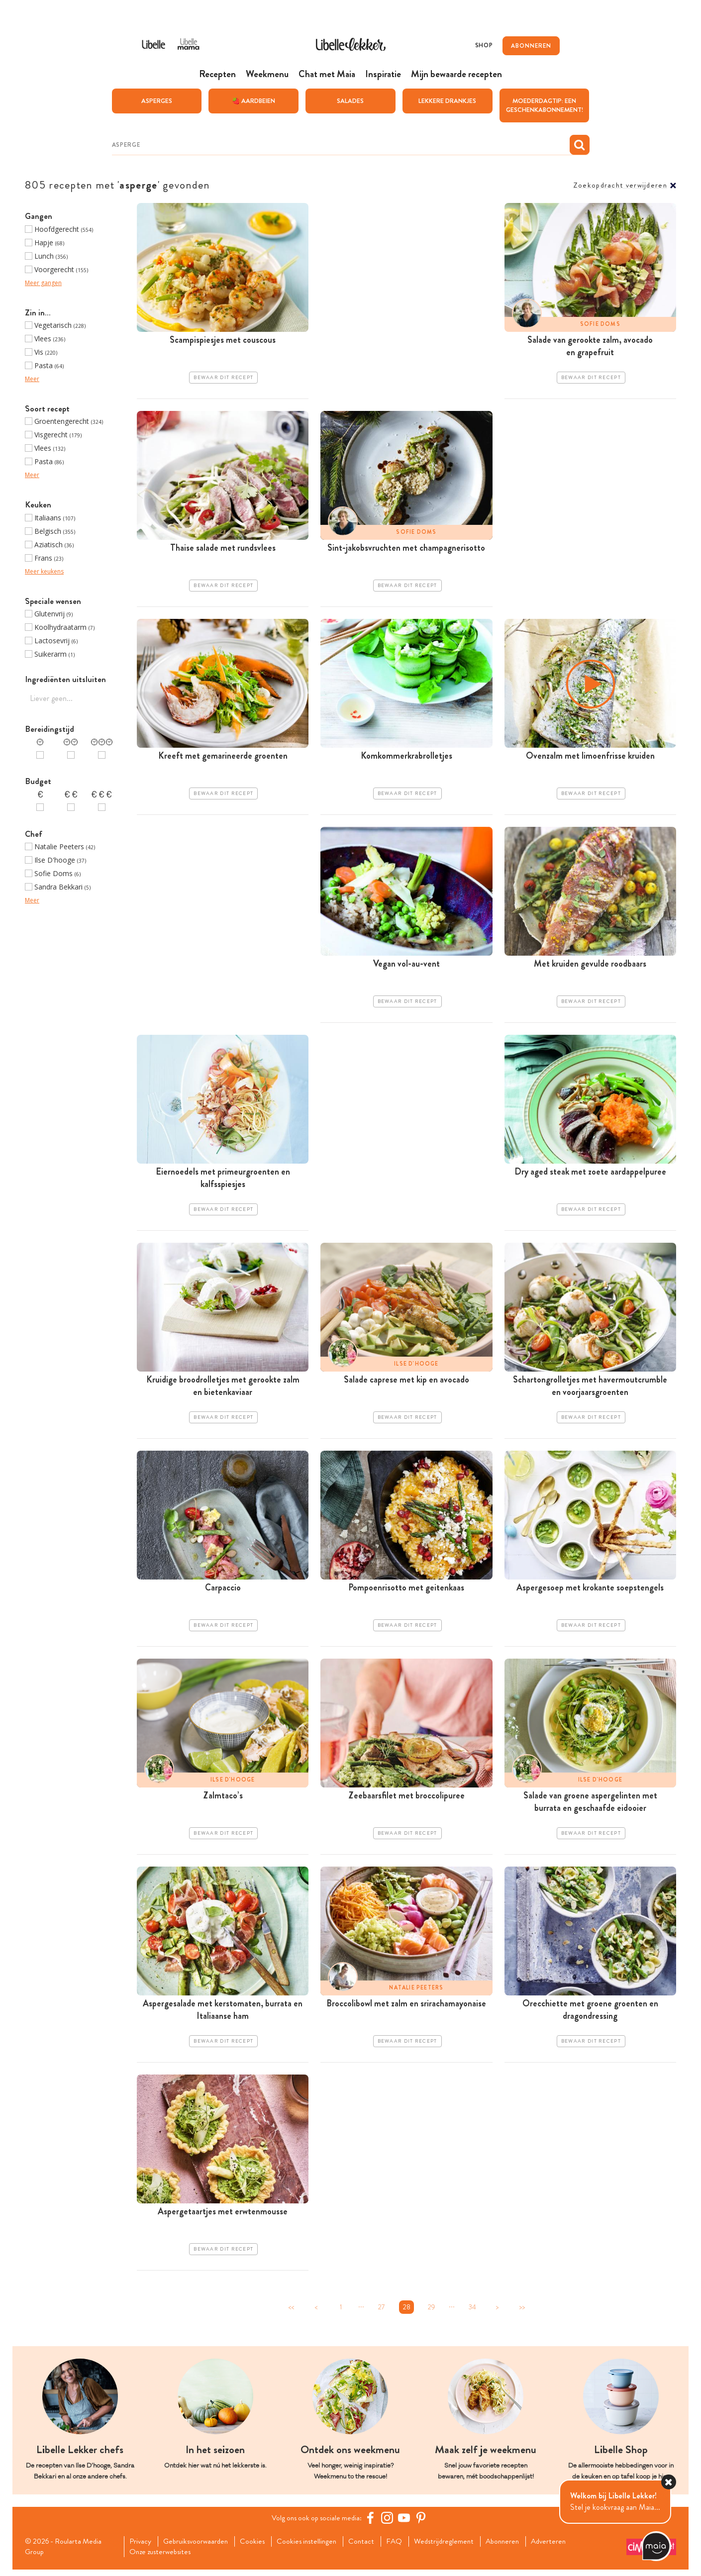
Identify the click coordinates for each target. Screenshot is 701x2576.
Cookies (259, 2546)
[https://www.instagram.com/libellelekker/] (390, 2523)
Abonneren (519, 2546)
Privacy (142, 2546)
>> (522, 2312)
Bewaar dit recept (223, 378)
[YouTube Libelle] (407, 2523)
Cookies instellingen (315, 2546)
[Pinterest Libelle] (424, 2523)
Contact (372, 2546)
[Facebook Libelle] (373, 2523)
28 (406, 2312)
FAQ (406, 2546)
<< (291, 2312)
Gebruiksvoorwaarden (200, 2546)
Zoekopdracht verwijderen (620, 186)
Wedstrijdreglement (458, 2546)
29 (431, 2312)
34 (472, 2312)
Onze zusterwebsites (164, 2558)
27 (381, 2312)
